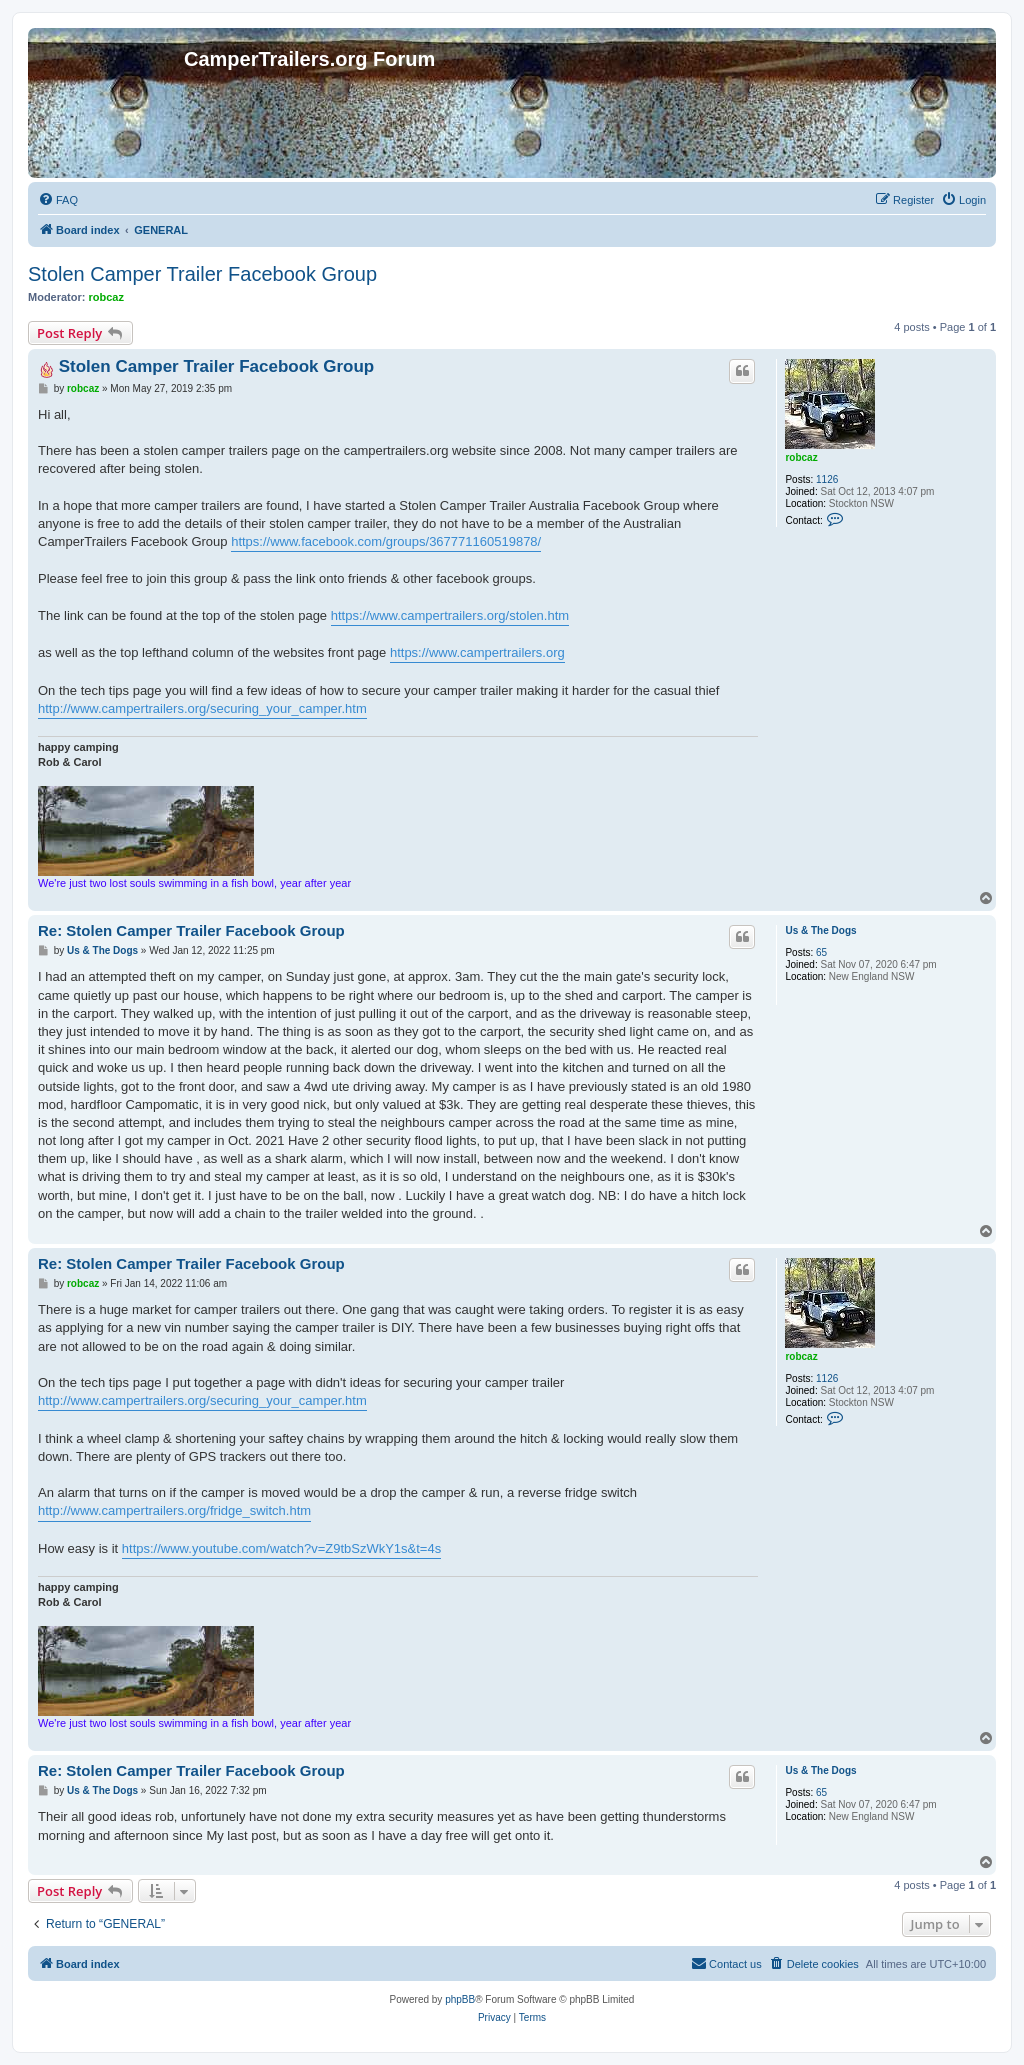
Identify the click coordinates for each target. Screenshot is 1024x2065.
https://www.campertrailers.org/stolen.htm (450, 615)
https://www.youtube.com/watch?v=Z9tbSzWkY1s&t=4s (281, 1548)
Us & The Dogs (820, 930)
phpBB (460, 1999)
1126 (827, 479)
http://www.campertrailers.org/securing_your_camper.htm (202, 708)
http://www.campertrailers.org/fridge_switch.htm (174, 1510)
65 (821, 952)
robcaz (106, 297)
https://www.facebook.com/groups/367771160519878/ (386, 541)
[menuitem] (58, 200)
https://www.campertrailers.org (477, 652)
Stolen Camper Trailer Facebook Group (202, 274)
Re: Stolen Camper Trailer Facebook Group (191, 930)
